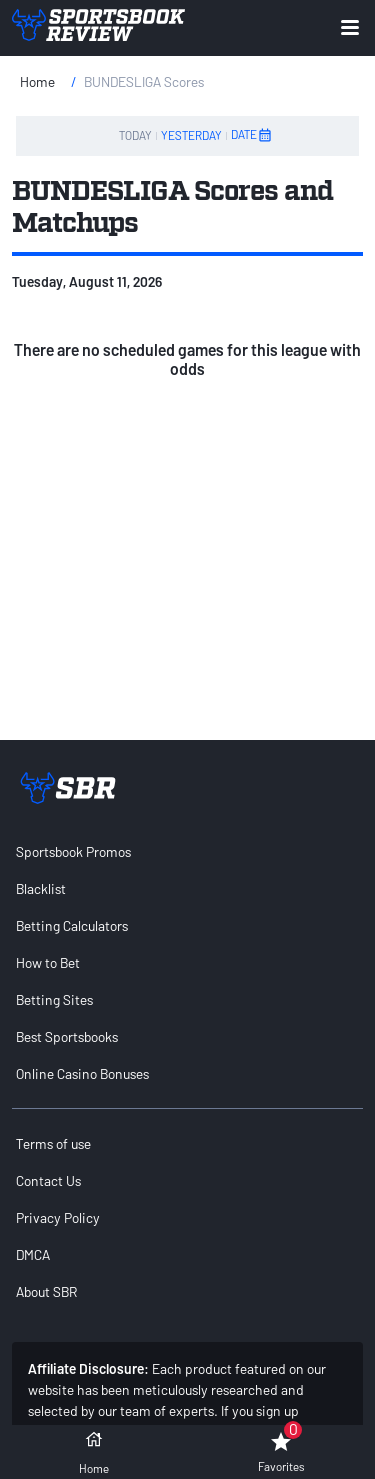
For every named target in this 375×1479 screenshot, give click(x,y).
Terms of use (53, 1143)
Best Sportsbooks (67, 1036)
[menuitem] (187, 851)
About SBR (46, 1291)
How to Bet (48, 962)
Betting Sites (54, 999)
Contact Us (48, 1180)
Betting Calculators (72, 925)
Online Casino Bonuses (82, 1073)
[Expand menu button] (350, 27)
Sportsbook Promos (73, 851)
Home (37, 81)
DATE (252, 135)
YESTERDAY (191, 135)
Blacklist (41, 888)
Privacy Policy (58, 1217)
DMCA (33, 1254)
